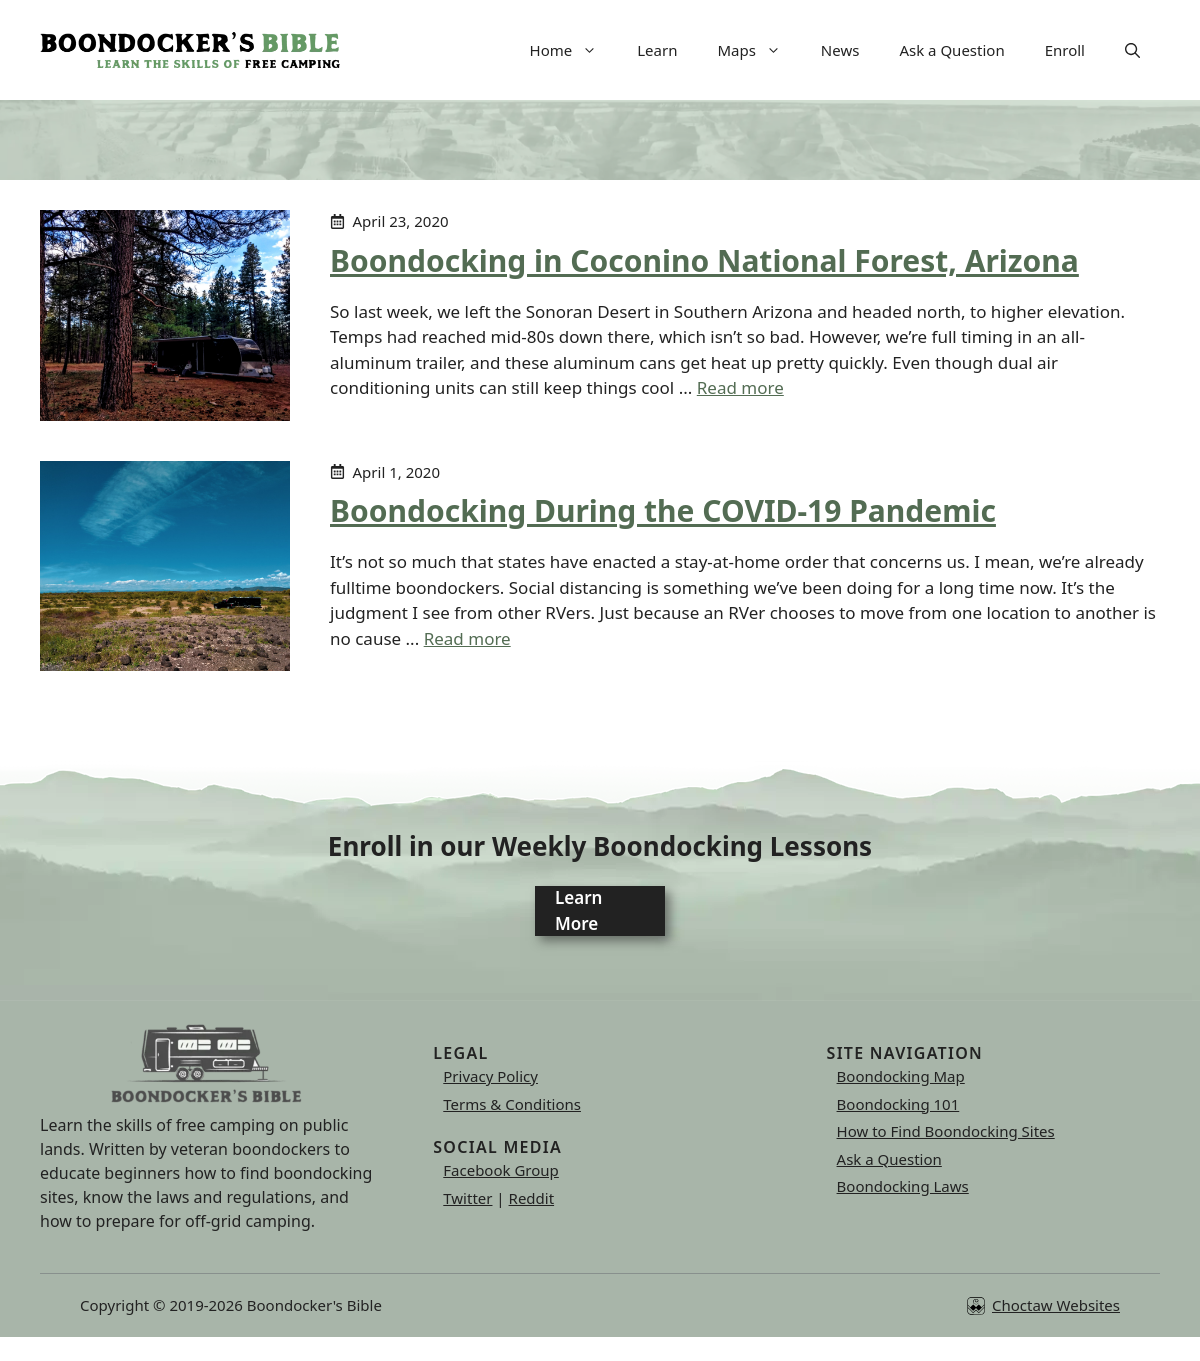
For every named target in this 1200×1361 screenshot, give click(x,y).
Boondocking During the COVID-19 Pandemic (663, 510)
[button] (1132, 50)
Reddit (532, 1198)
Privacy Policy (490, 1076)
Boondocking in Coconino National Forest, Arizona (704, 260)
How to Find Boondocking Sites (946, 1131)
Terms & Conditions (512, 1104)
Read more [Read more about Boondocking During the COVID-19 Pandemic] (467, 638)
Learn (657, 50)
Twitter (467, 1198)
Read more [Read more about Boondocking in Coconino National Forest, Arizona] (740, 387)
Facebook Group (501, 1170)
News (840, 50)
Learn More (578, 910)
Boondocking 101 (898, 1104)
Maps (758, 50)
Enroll (1065, 50)
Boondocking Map (901, 1076)
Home (574, 50)
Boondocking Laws (903, 1186)
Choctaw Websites (1056, 1305)
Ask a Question (951, 50)
